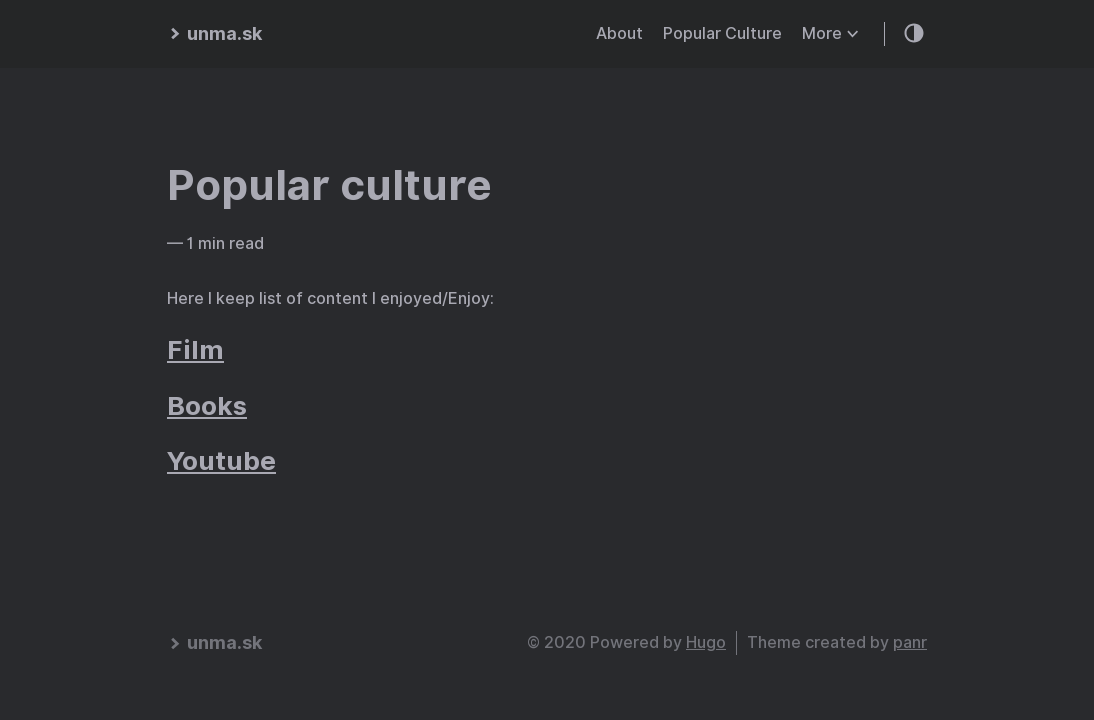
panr (910, 642)
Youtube (221, 460)
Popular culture (329, 185)
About (619, 33)
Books (207, 405)
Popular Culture (722, 33)
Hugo (706, 642)
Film (195, 349)
